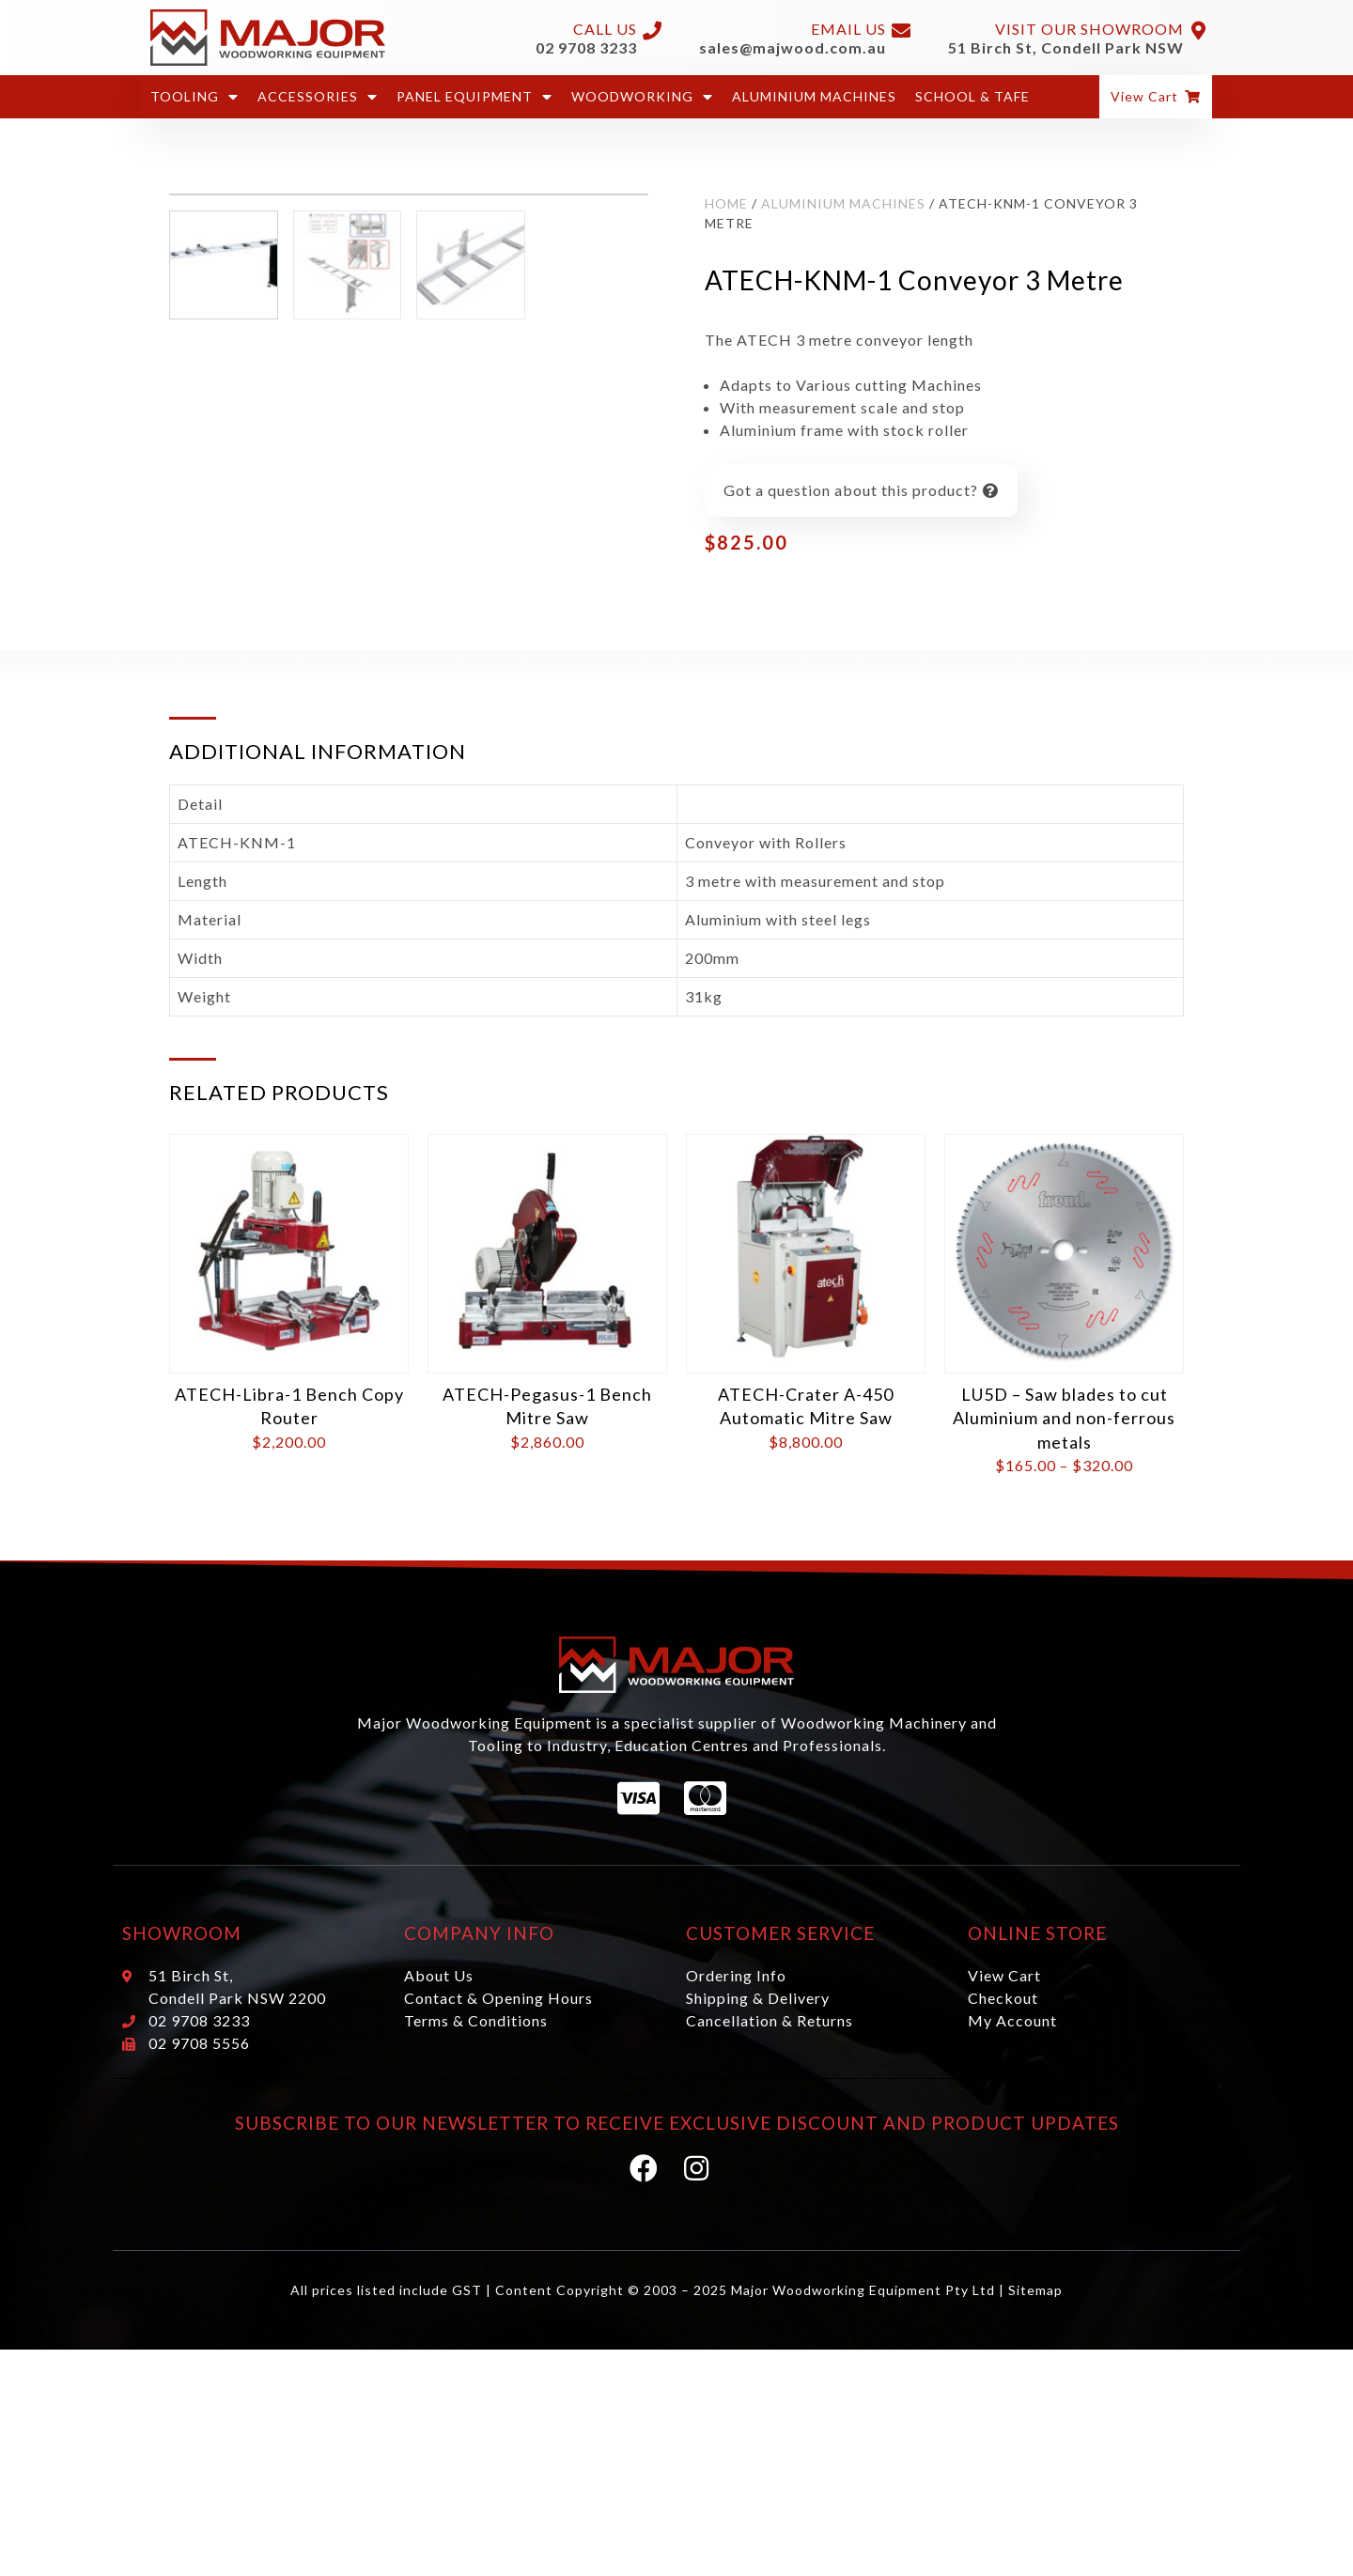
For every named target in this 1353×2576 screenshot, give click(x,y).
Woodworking (642, 97)
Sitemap (1035, 2338)
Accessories (317, 97)
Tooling (194, 97)
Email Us (848, 29)
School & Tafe (972, 96)
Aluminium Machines (814, 96)
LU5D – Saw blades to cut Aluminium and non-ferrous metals (1064, 1466)
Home (726, 203)
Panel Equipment (474, 97)
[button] (1155, 96)
